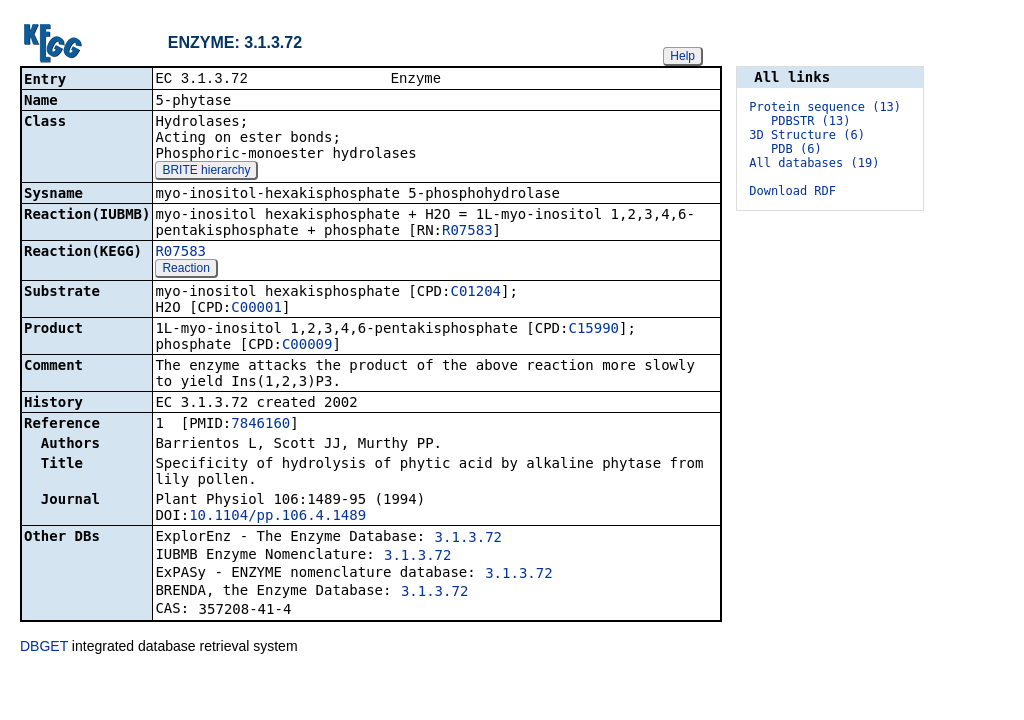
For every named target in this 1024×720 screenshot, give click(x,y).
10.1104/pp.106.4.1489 (277, 517)
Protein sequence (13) (825, 107)
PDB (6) (796, 149)
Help (682, 56)
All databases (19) (814, 163)
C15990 (593, 330)
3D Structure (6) (807, 135)
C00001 (256, 309)
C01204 (475, 293)
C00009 (307, 346)
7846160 (260, 425)
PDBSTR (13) (810, 121)
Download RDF (792, 191)
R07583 (467, 232)
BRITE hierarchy (206, 172)
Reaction (185, 270)
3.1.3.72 (468, 539)
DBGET (44, 648)
